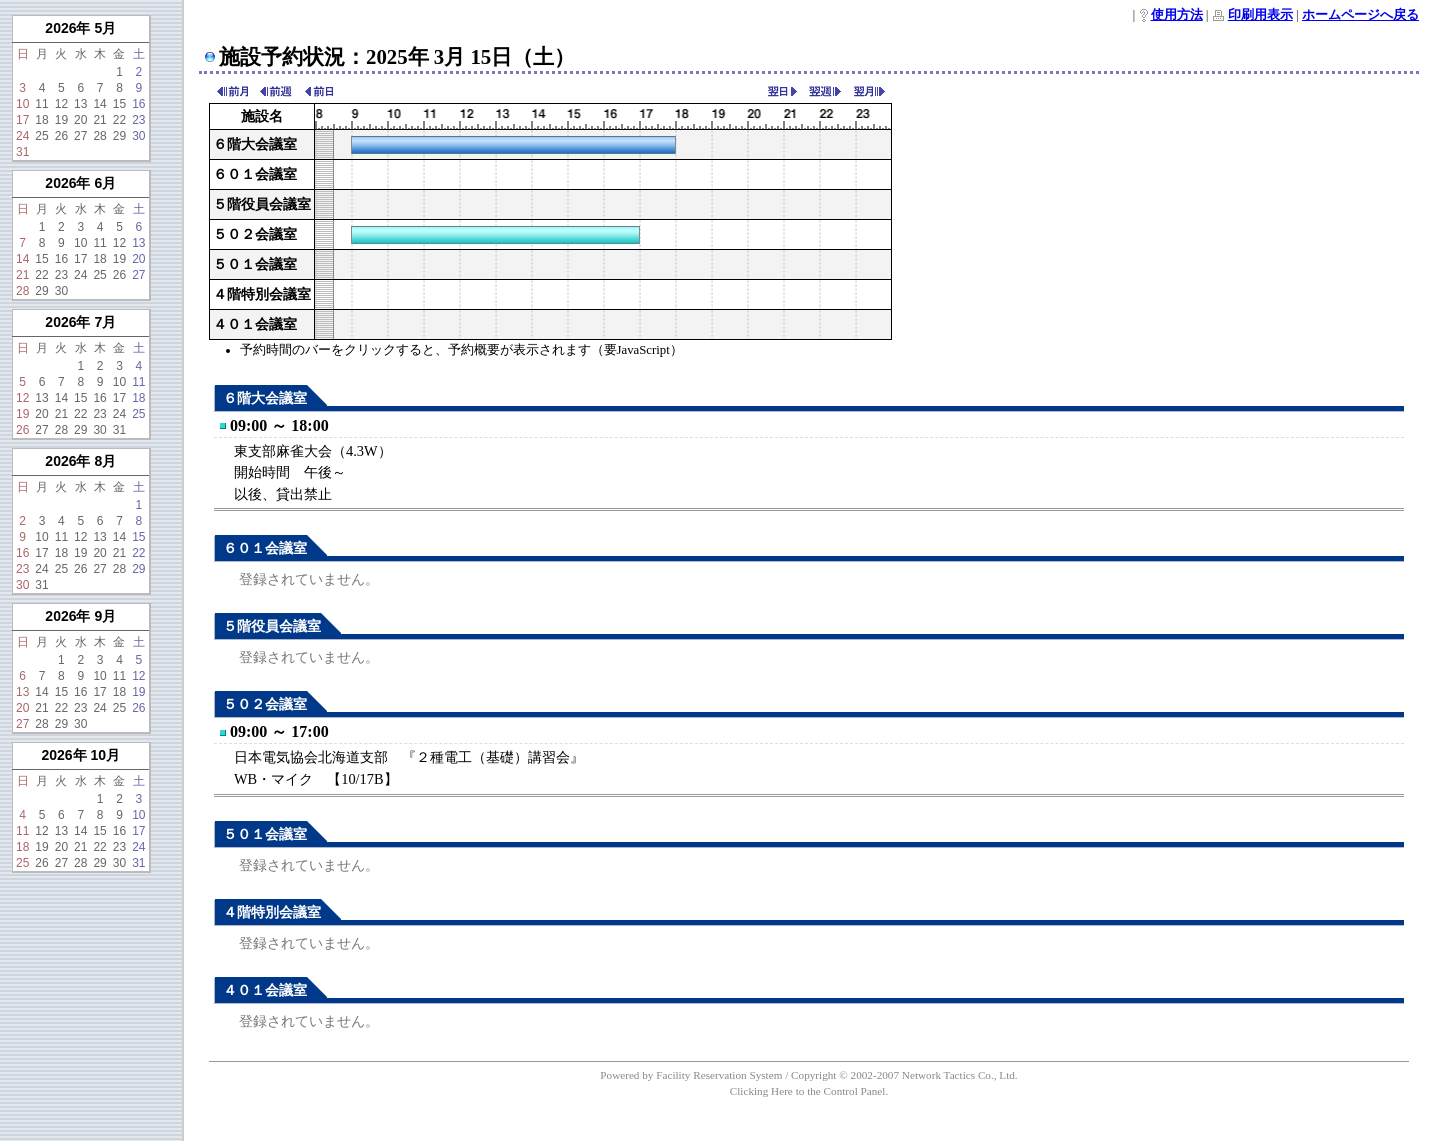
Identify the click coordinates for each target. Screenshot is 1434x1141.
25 (41, 136)
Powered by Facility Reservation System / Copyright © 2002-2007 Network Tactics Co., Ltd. (808, 1075)
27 (80, 136)
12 (61, 104)
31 (22, 152)
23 (138, 120)
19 (61, 120)
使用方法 (1177, 15)
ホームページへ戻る (1360, 15)
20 (80, 120)
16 (138, 104)
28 (99, 136)
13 (80, 104)
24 (22, 136)
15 (119, 104)
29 (119, 136)
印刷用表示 (1260, 15)
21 (99, 120)
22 (119, 120)
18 (41, 120)
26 (61, 136)
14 (99, 104)
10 (22, 104)
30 (138, 136)
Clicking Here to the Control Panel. (809, 1091)
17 (22, 120)
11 (41, 104)
